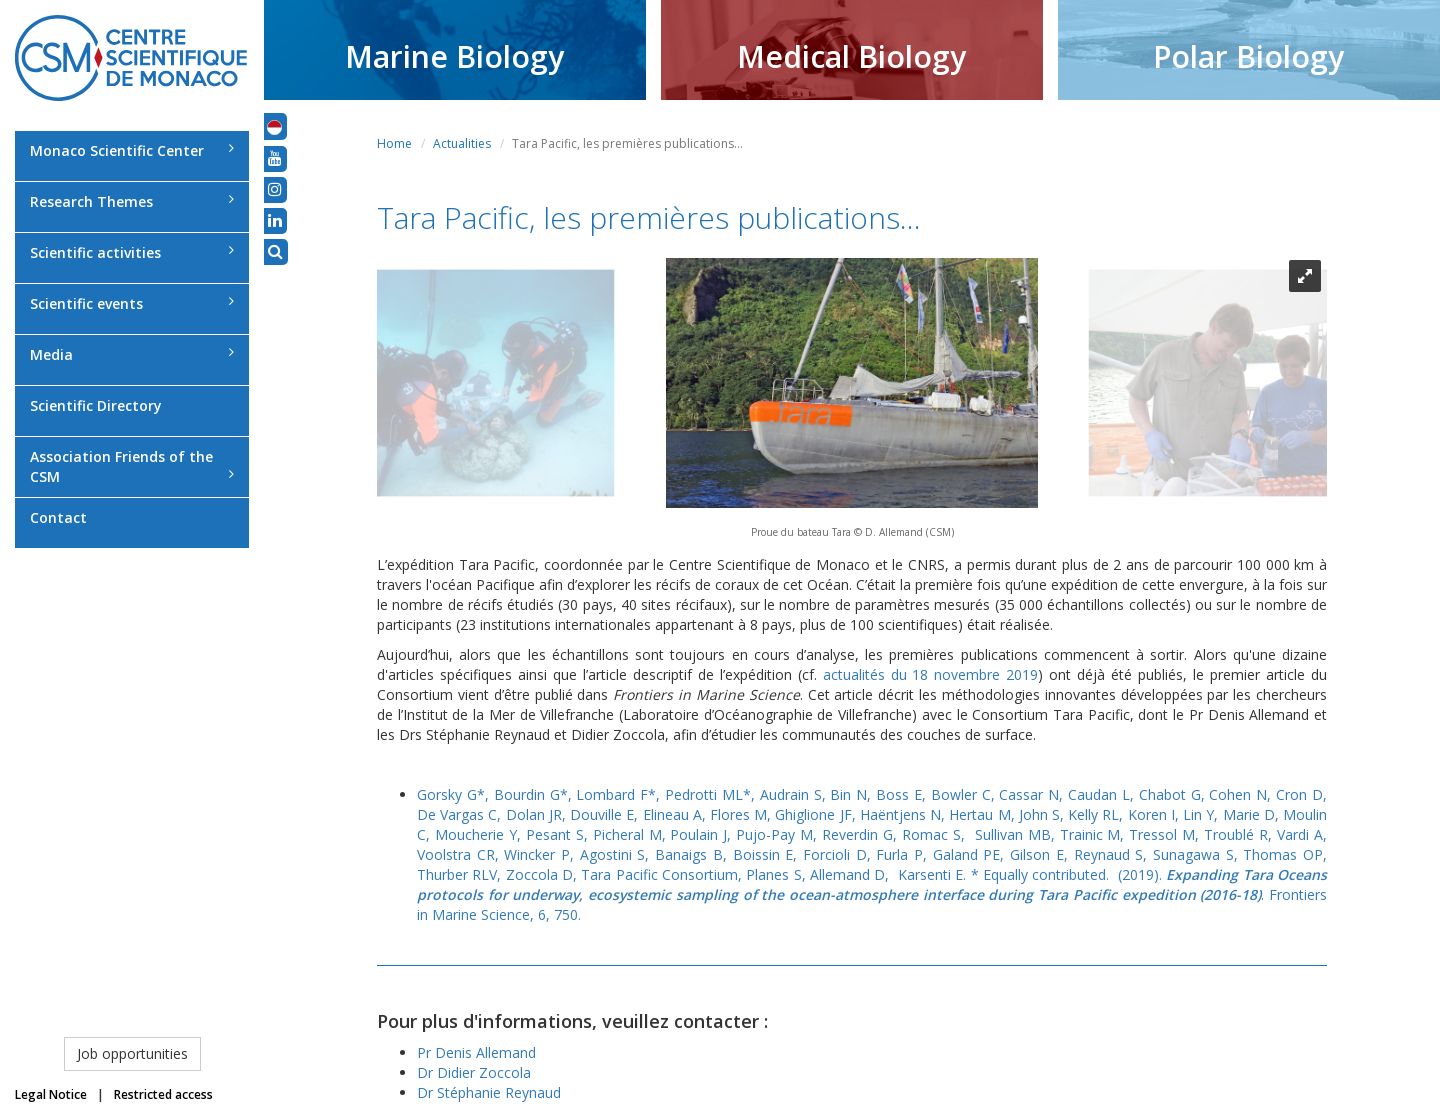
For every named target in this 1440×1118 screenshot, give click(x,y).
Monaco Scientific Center (132, 150)
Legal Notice (51, 1094)
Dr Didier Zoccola (474, 1072)
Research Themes (132, 201)
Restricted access (163, 1094)
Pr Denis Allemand (476, 1052)
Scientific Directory (96, 405)
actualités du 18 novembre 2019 (931, 674)
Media (132, 354)
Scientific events (132, 303)
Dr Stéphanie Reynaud (489, 1092)
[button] (274, 126)
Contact (58, 517)
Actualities (462, 143)
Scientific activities (132, 252)
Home (394, 143)
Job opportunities (132, 1053)
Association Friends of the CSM (132, 466)
